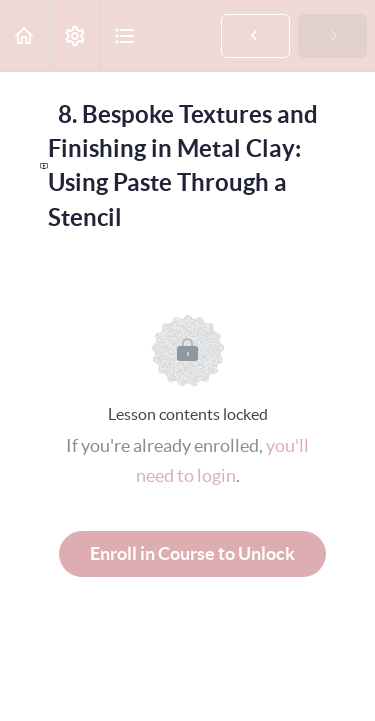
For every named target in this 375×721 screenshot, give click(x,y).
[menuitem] (75, 35)
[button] (25, 35)
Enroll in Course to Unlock (192, 553)
